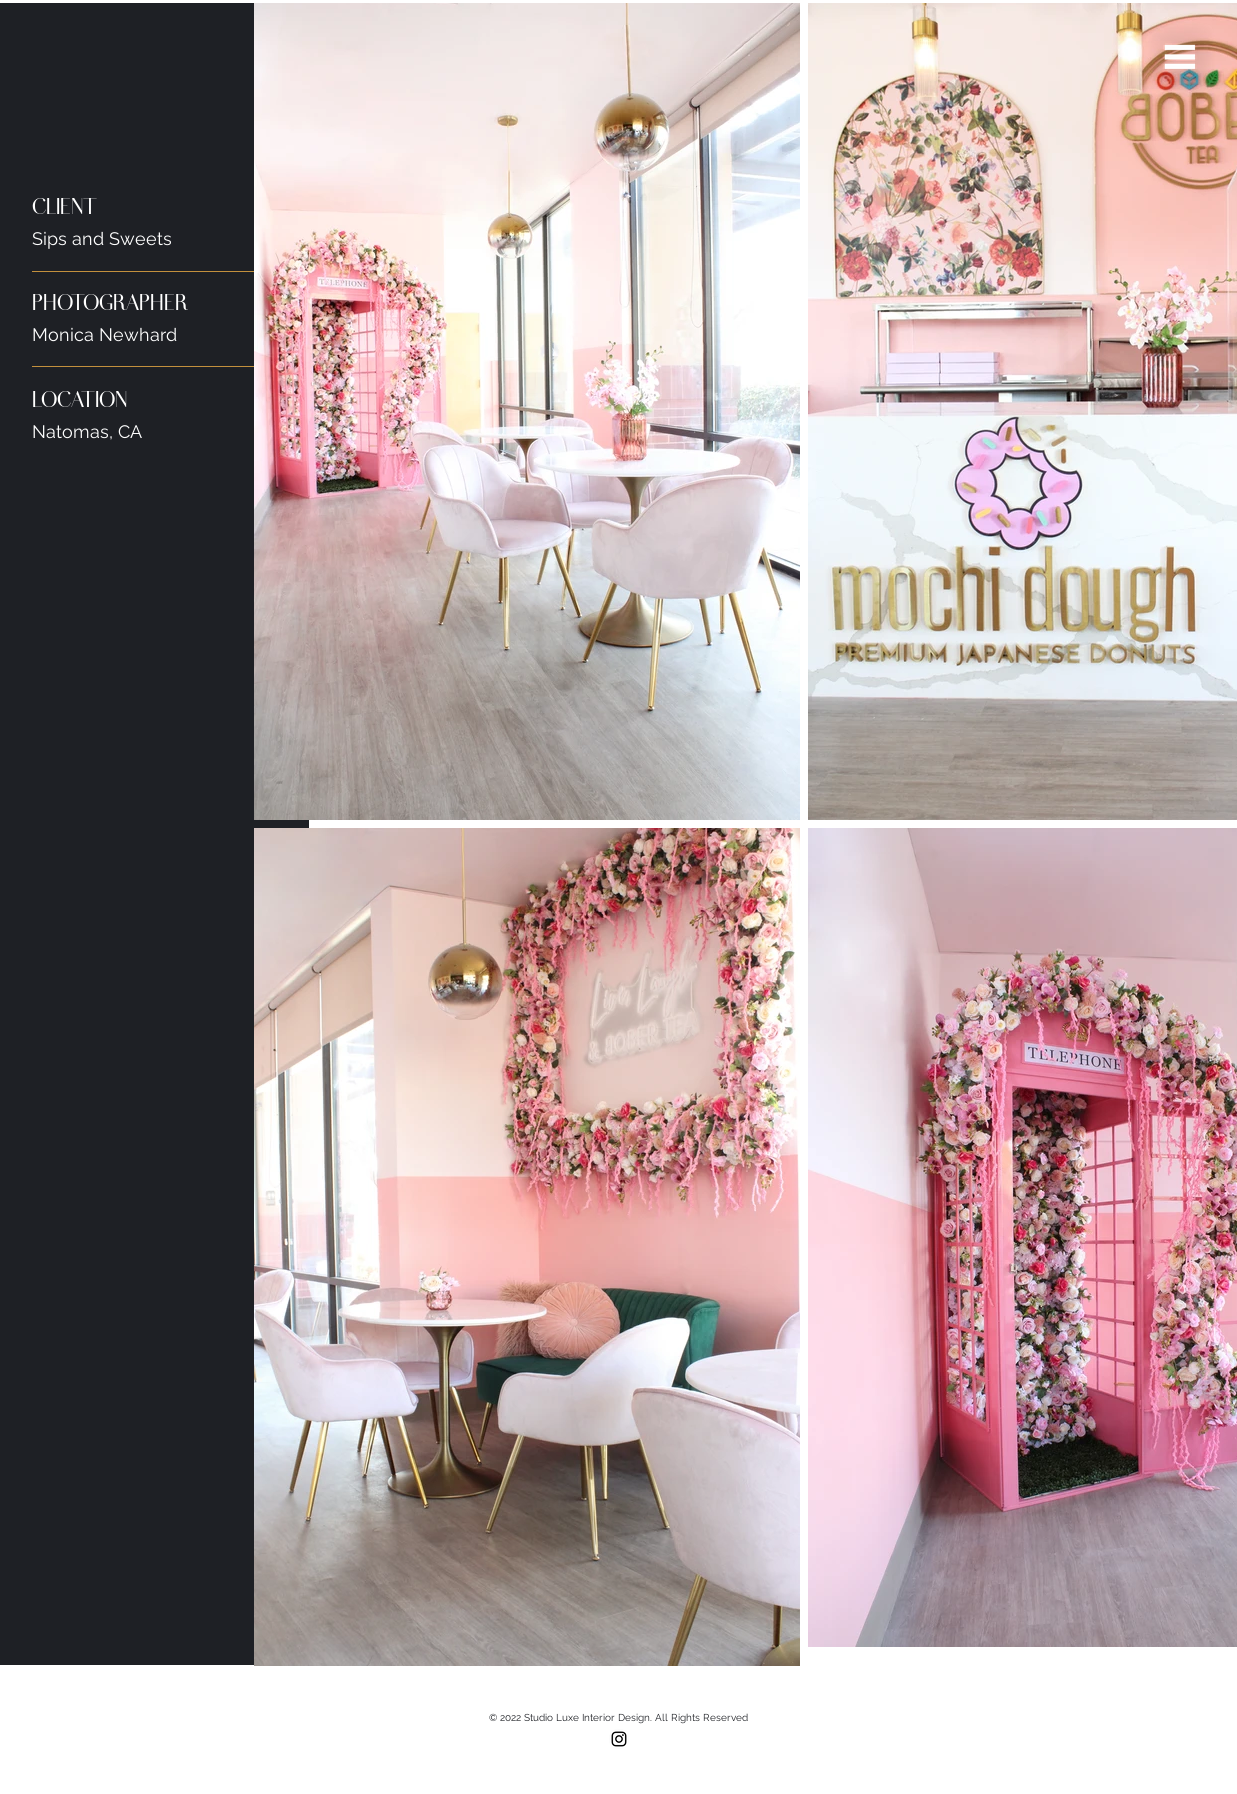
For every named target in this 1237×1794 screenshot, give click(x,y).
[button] (1180, 57)
